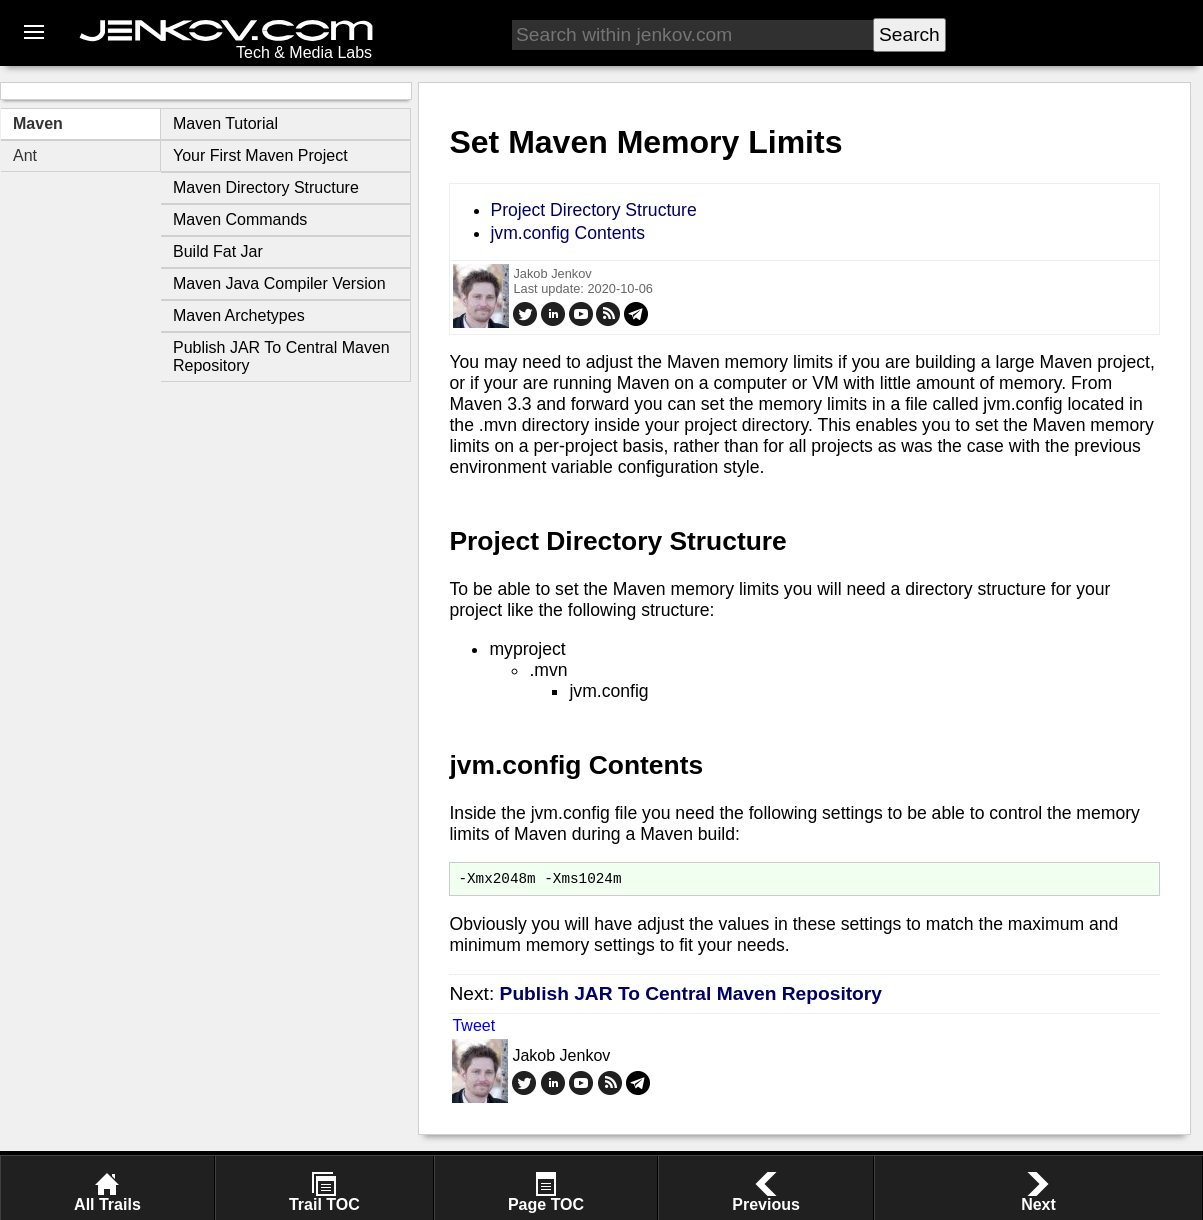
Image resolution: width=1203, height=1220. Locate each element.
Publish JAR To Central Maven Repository (691, 996)
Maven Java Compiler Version (279, 283)
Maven (38, 123)
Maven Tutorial (225, 123)
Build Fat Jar (218, 251)
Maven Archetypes (239, 315)
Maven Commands (240, 219)
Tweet (473, 1028)
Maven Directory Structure (266, 187)
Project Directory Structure (593, 210)
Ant (25, 155)
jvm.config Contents (567, 233)
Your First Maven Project (260, 155)
